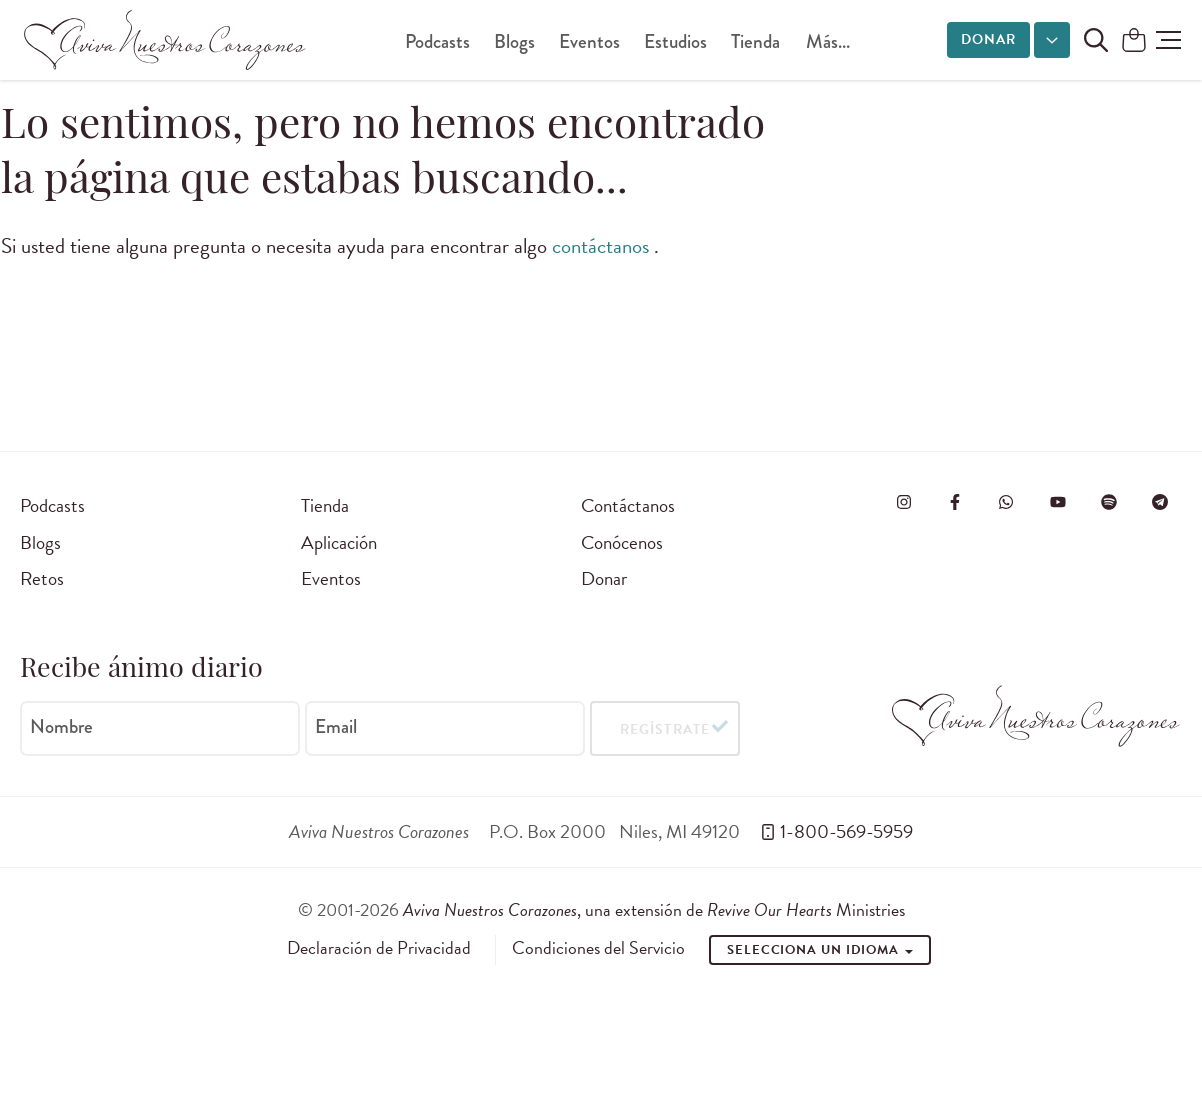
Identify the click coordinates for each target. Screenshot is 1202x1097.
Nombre (61, 727)
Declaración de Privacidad (379, 948)
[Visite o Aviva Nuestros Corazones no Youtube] (1058, 502)
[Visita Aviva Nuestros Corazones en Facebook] (955, 502)
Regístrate (664, 729)
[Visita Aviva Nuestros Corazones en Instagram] (904, 502)
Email (336, 727)
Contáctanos (628, 505)
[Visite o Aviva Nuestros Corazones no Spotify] (1109, 502)
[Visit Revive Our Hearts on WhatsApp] (1006, 502)
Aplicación (339, 542)
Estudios (675, 41)
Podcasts (437, 41)
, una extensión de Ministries (654, 909)
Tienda (755, 41)
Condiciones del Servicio (598, 948)
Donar (988, 39)
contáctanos (603, 246)
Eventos (589, 41)
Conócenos (622, 542)
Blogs (514, 41)
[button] (1168, 40)
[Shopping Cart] (1134, 41)
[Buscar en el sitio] (1096, 40)
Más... (828, 41)
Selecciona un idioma (820, 950)
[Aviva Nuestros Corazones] (166, 40)
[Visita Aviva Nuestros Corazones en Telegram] (1160, 502)
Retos (42, 578)
